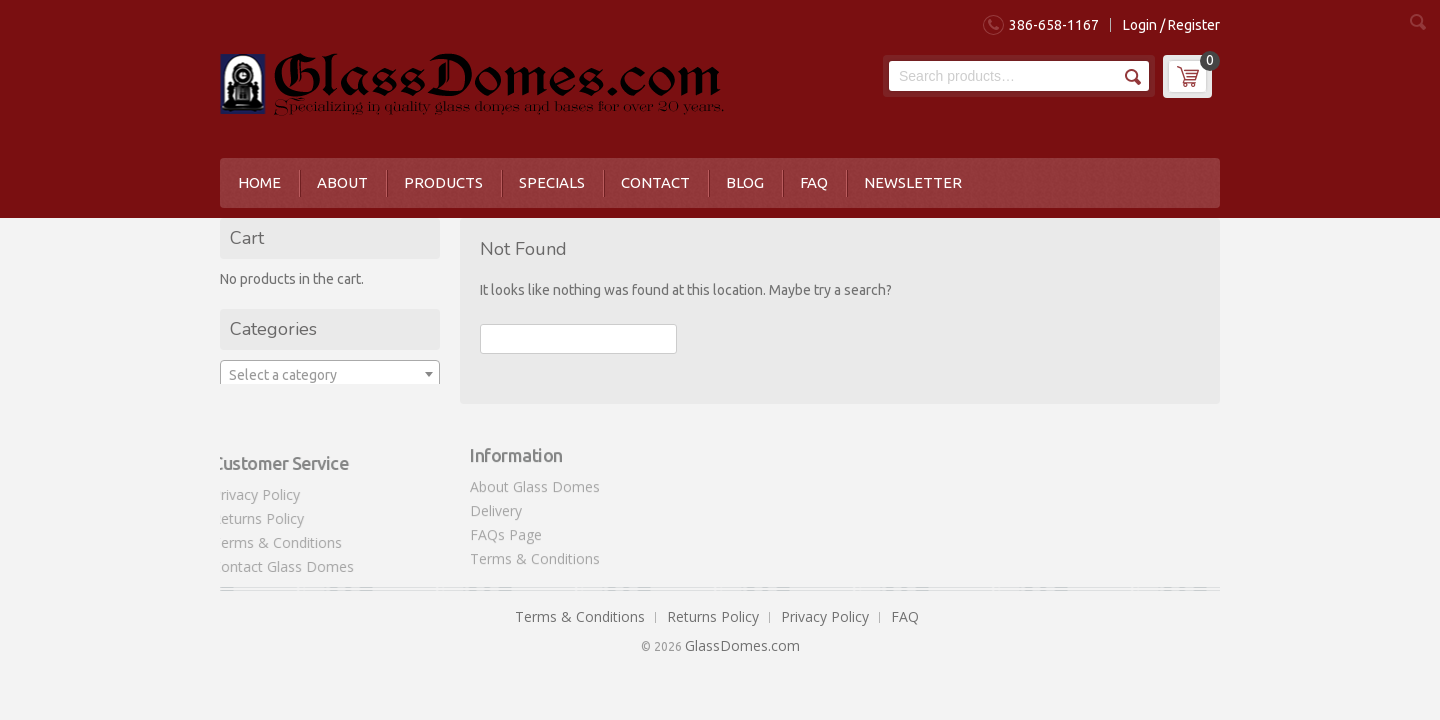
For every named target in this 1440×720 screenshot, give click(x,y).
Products (443, 182)
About (342, 182)
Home (259, 182)
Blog (745, 182)
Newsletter (913, 182)
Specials (552, 182)
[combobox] (330, 374)
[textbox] (330, 375)
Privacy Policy (250, 494)
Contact (655, 182)
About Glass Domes (535, 480)
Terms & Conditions (271, 542)
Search (1131, 76)
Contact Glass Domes (277, 566)
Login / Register (1171, 25)
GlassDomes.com (742, 645)
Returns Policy (252, 518)
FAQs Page (506, 528)
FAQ (814, 182)
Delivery (496, 504)
